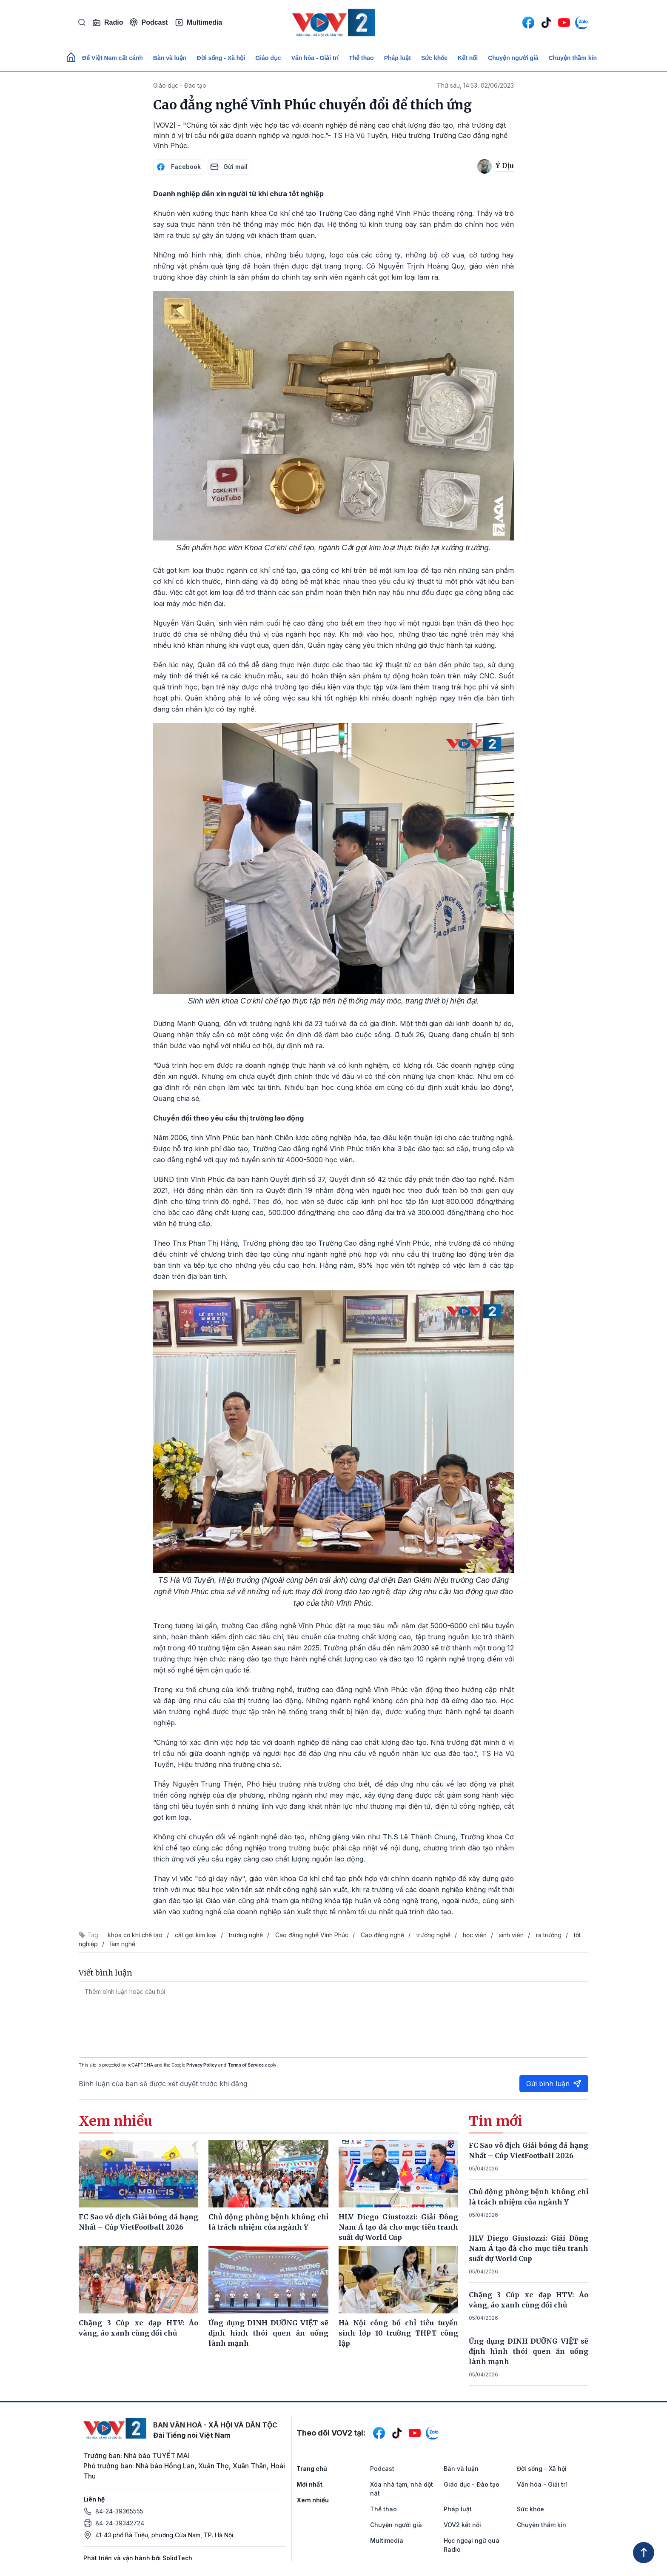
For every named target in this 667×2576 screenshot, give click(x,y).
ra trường (549, 1934)
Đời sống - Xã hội (221, 57)
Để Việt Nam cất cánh (112, 57)
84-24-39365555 (119, 2511)
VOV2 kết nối (462, 2524)
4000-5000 (304, 1159)
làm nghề (122, 1943)
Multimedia (198, 22)
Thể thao (361, 57)
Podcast (149, 22)
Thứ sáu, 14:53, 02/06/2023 (475, 85)
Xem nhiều (312, 2500)
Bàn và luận (170, 57)
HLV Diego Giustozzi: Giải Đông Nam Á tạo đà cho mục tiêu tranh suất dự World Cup (529, 2248)
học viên (475, 1934)
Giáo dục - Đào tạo (179, 85)
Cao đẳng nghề (382, 1934)
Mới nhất (309, 2484)
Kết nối (468, 57)
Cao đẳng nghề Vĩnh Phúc (311, 1934)
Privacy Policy (201, 2064)
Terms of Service (246, 2064)
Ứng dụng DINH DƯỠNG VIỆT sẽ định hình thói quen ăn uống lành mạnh (529, 2351)
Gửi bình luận (553, 2083)
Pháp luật (397, 57)
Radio (107, 22)
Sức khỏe (434, 57)
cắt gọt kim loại (196, 1934)
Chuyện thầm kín (573, 57)
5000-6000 (448, 1625)
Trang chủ (311, 2468)
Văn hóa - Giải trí (315, 57)
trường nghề (246, 1934)
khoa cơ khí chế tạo (135, 1934)
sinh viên (511, 1934)
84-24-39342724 (119, 2523)
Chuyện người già (513, 57)
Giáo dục (268, 57)
